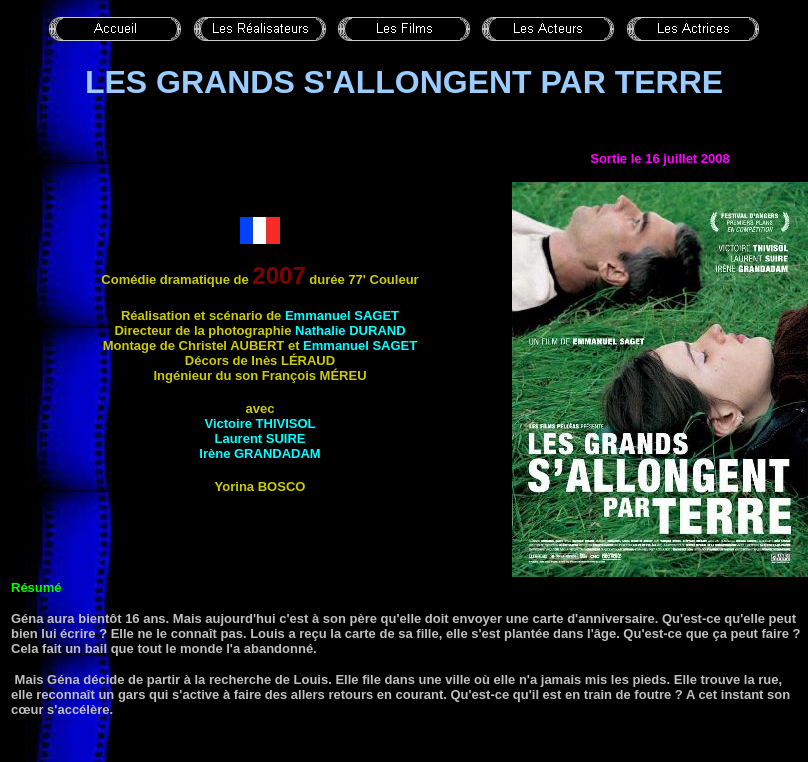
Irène (259, 453)
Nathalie (350, 330)
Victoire (259, 423)
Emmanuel (342, 315)
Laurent (259, 438)
